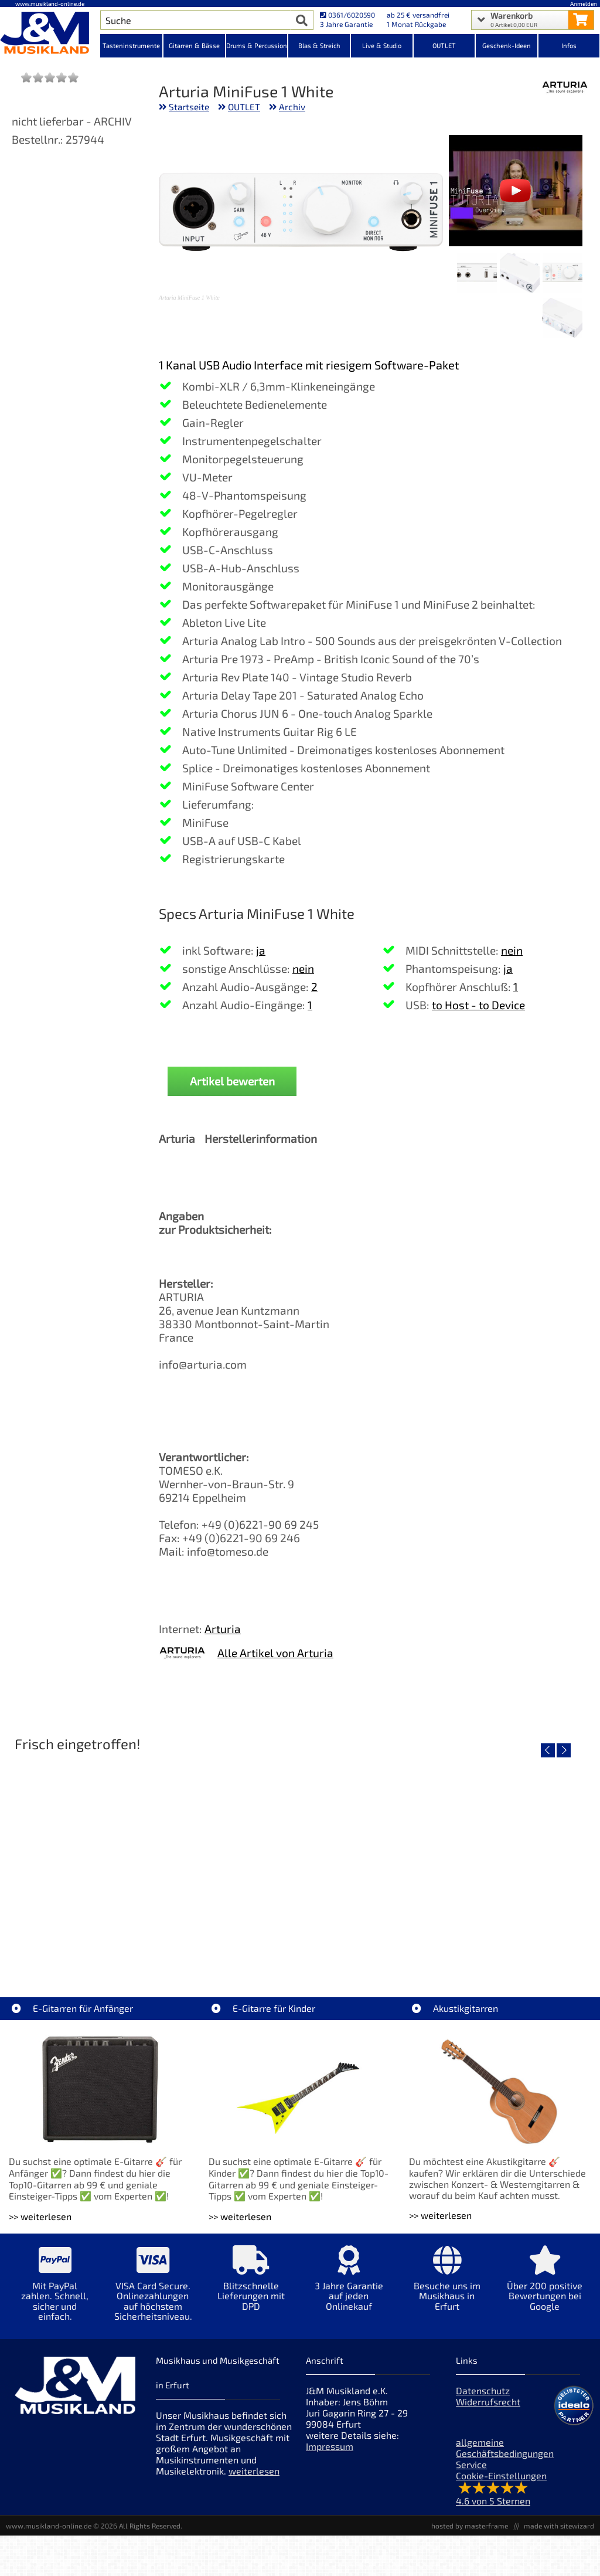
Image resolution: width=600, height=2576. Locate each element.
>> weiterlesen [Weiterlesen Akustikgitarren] (440, 2215)
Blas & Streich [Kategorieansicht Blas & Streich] (319, 45)
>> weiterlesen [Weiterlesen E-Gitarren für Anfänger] (40, 2216)
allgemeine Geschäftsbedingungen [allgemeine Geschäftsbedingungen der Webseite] (505, 2447)
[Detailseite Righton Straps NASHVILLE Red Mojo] (495, 1858)
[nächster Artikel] (564, 1750)
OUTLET (244, 106)
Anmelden (583, 3)
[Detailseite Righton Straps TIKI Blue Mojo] (299, 1858)
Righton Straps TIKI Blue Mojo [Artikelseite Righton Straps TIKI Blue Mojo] (300, 1942)
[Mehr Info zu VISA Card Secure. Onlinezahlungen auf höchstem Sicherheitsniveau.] (153, 2292)
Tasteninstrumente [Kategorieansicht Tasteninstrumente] (131, 45)
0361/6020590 (347, 15)
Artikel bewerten (232, 1081)
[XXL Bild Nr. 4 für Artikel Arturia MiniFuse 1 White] (562, 319)
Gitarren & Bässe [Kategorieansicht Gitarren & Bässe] (194, 45)
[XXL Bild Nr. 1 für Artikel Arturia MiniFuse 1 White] (562, 274)
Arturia (222, 1628)
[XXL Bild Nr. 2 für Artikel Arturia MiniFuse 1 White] (520, 274)
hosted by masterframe (469, 2525)
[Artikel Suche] (195, 20)
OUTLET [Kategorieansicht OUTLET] (444, 45)
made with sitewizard (559, 2525)
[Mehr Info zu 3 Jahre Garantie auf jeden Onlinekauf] (349, 2287)
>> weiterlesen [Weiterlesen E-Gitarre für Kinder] (240, 2216)
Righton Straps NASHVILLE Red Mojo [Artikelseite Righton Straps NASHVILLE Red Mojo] (495, 1942)
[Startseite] (50, 34)
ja (260, 950)
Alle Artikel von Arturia (275, 1652)
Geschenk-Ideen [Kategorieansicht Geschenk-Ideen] (506, 45)
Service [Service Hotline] (471, 2464)
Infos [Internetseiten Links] (569, 45)
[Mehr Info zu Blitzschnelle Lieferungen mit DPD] (251, 2287)
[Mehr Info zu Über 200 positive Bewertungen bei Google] (545, 2287)
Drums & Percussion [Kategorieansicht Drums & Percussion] (256, 45)
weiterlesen (254, 2470)
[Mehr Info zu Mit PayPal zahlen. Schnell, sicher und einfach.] (55, 2292)
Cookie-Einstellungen (501, 2475)
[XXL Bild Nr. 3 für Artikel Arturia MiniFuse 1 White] (477, 274)
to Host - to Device (478, 1005)
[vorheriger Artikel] (548, 1750)
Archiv (292, 106)
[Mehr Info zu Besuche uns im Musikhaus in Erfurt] (447, 2287)
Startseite (189, 106)
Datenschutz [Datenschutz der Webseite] (483, 2390)
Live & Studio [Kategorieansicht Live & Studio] (381, 45)
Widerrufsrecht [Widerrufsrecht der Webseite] (488, 2401)
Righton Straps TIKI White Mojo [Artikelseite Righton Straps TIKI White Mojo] (104, 1942)
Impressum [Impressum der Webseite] (329, 2446)
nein (303, 968)
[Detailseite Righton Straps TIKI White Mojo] (104, 1858)
